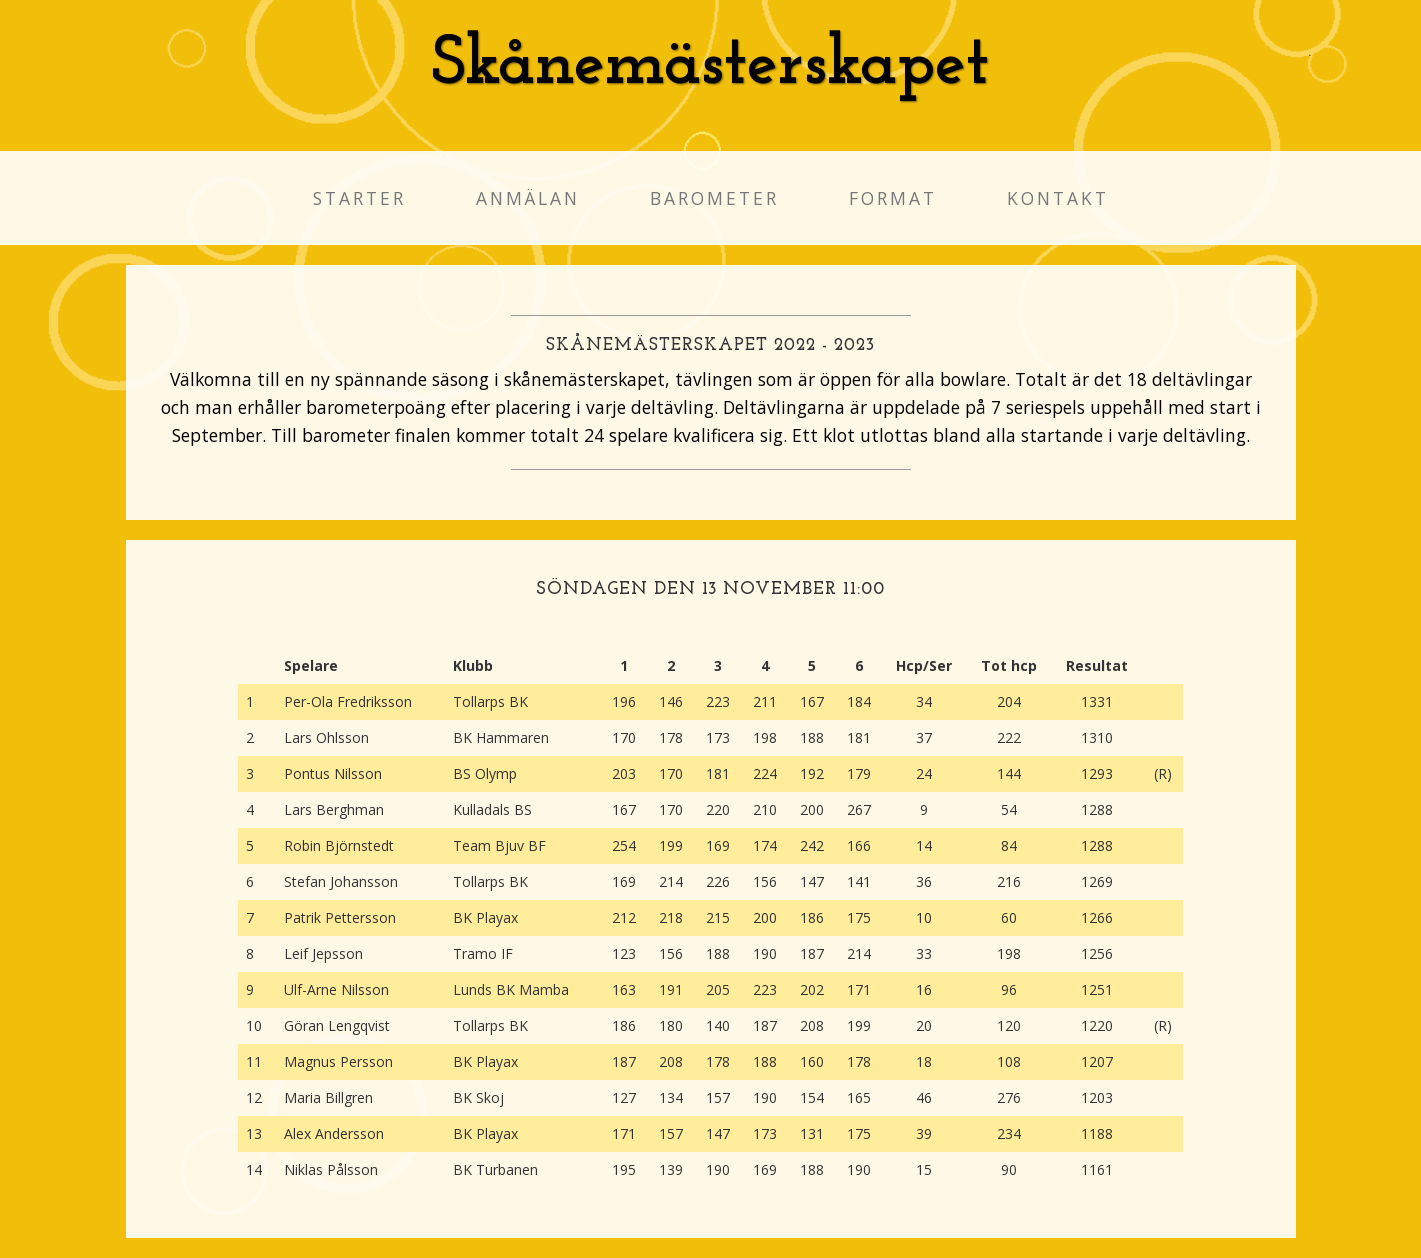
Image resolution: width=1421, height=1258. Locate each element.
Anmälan (528, 198)
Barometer (714, 198)
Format (893, 198)
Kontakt (1058, 198)
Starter (359, 198)
